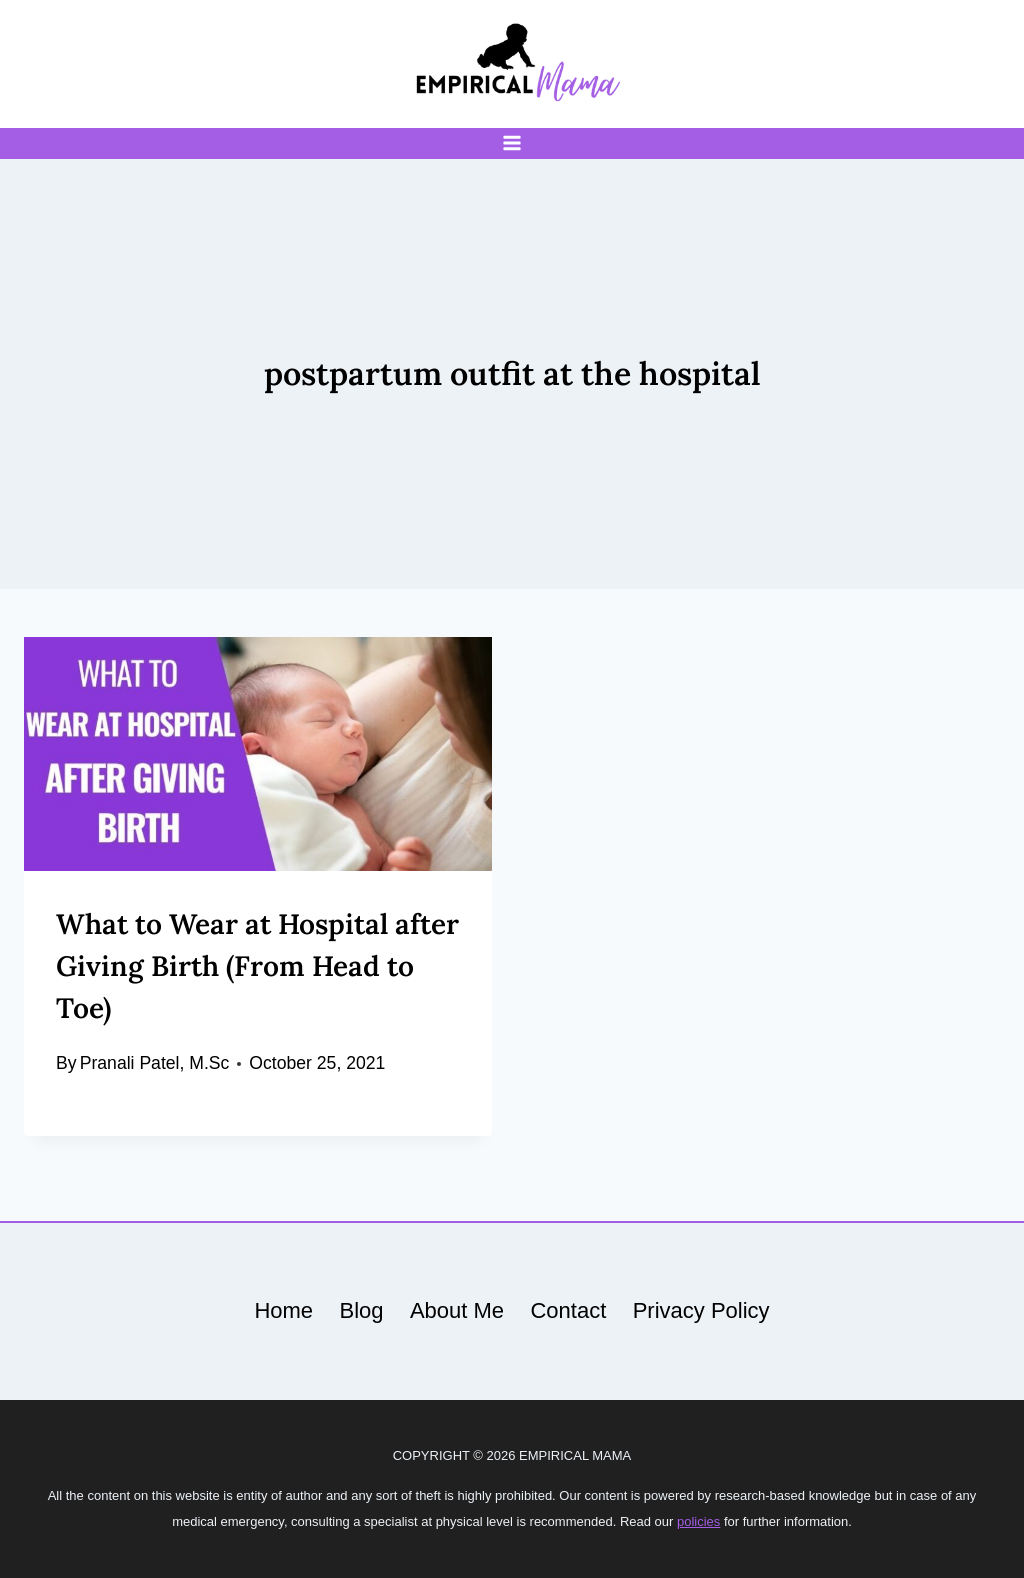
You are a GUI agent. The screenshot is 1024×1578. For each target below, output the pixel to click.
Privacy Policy (701, 1310)
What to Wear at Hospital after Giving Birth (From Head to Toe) (257, 966)
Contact (568, 1310)
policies (698, 1521)
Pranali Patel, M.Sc (155, 1063)
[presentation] (258, 754)
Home (283, 1310)
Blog (361, 1310)
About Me (457, 1310)
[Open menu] (512, 143)
